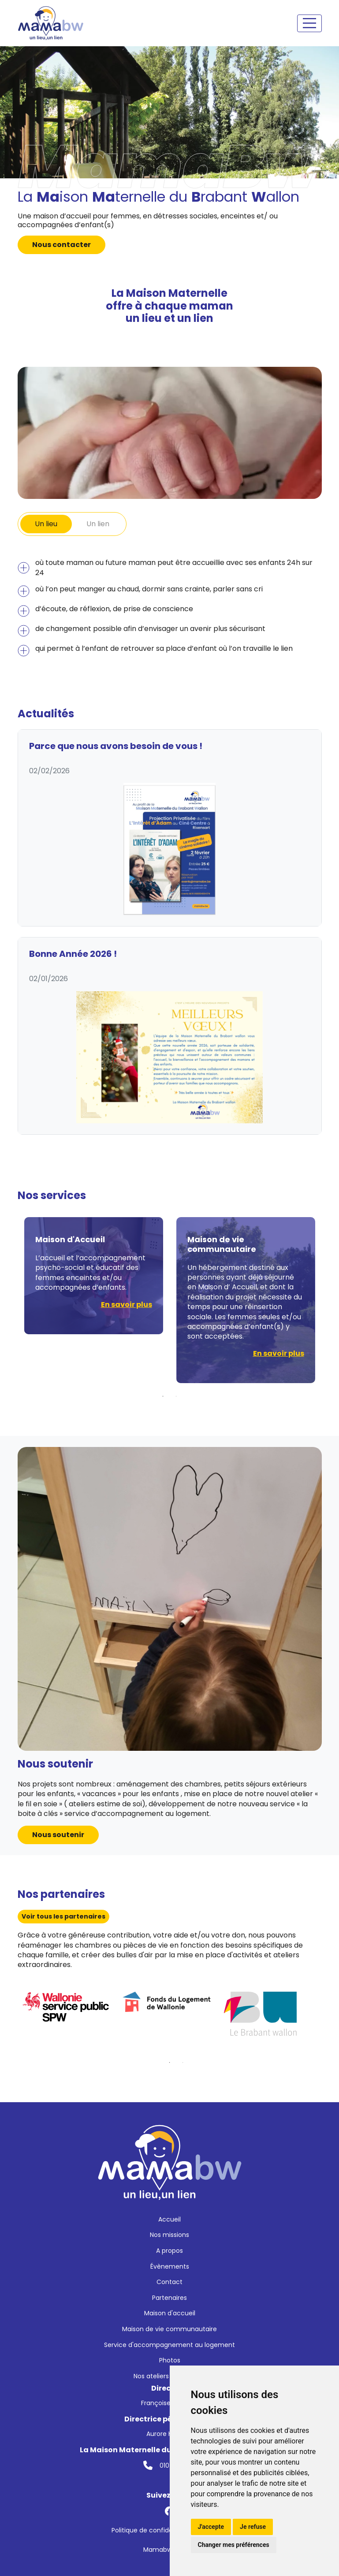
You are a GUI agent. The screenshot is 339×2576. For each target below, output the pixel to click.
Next (328, 1300)
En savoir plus (126, 1304)
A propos (169, 2250)
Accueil (169, 2219)
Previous (11, 1300)
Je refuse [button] (253, 2526)
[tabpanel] (170, 607)
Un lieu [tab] (46, 524)
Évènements (169, 2266)
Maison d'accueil (169, 2313)
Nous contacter (61, 245)
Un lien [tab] (97, 524)
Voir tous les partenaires (63, 1916)
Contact (169, 2281)
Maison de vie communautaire (169, 2329)
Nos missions (169, 2234)
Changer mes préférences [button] (233, 2544)
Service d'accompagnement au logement (169, 2344)
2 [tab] (176, 1396)
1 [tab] (163, 1396)
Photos (169, 2360)
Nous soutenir (58, 1835)
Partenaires (169, 2297)
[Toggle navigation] (309, 23)
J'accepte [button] (211, 2526)
